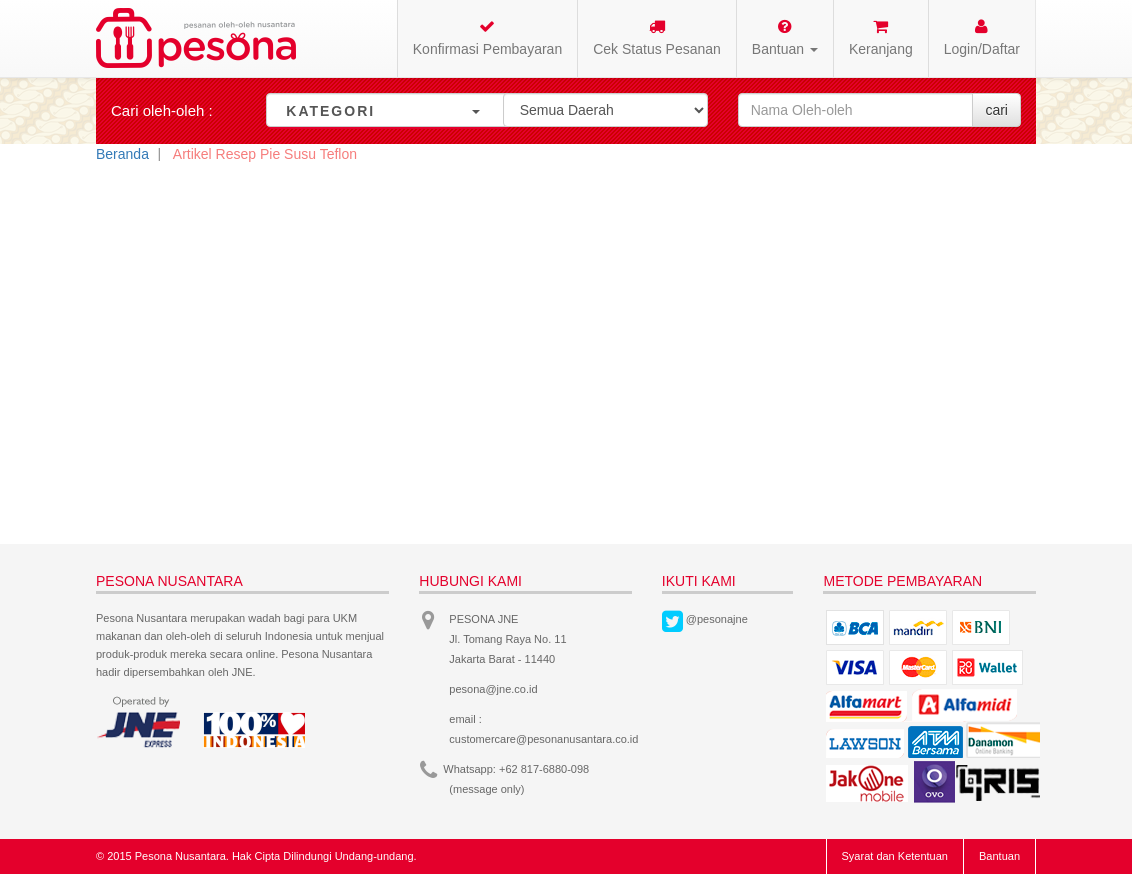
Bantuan (999, 856)
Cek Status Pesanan (657, 37)
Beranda (122, 154)
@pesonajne (717, 619)
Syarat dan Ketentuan (895, 856)
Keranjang (881, 37)
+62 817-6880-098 (544, 769)
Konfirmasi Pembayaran (487, 37)
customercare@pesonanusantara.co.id (543, 739)
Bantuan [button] (785, 37)
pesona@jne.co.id (493, 689)
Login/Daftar (982, 37)
